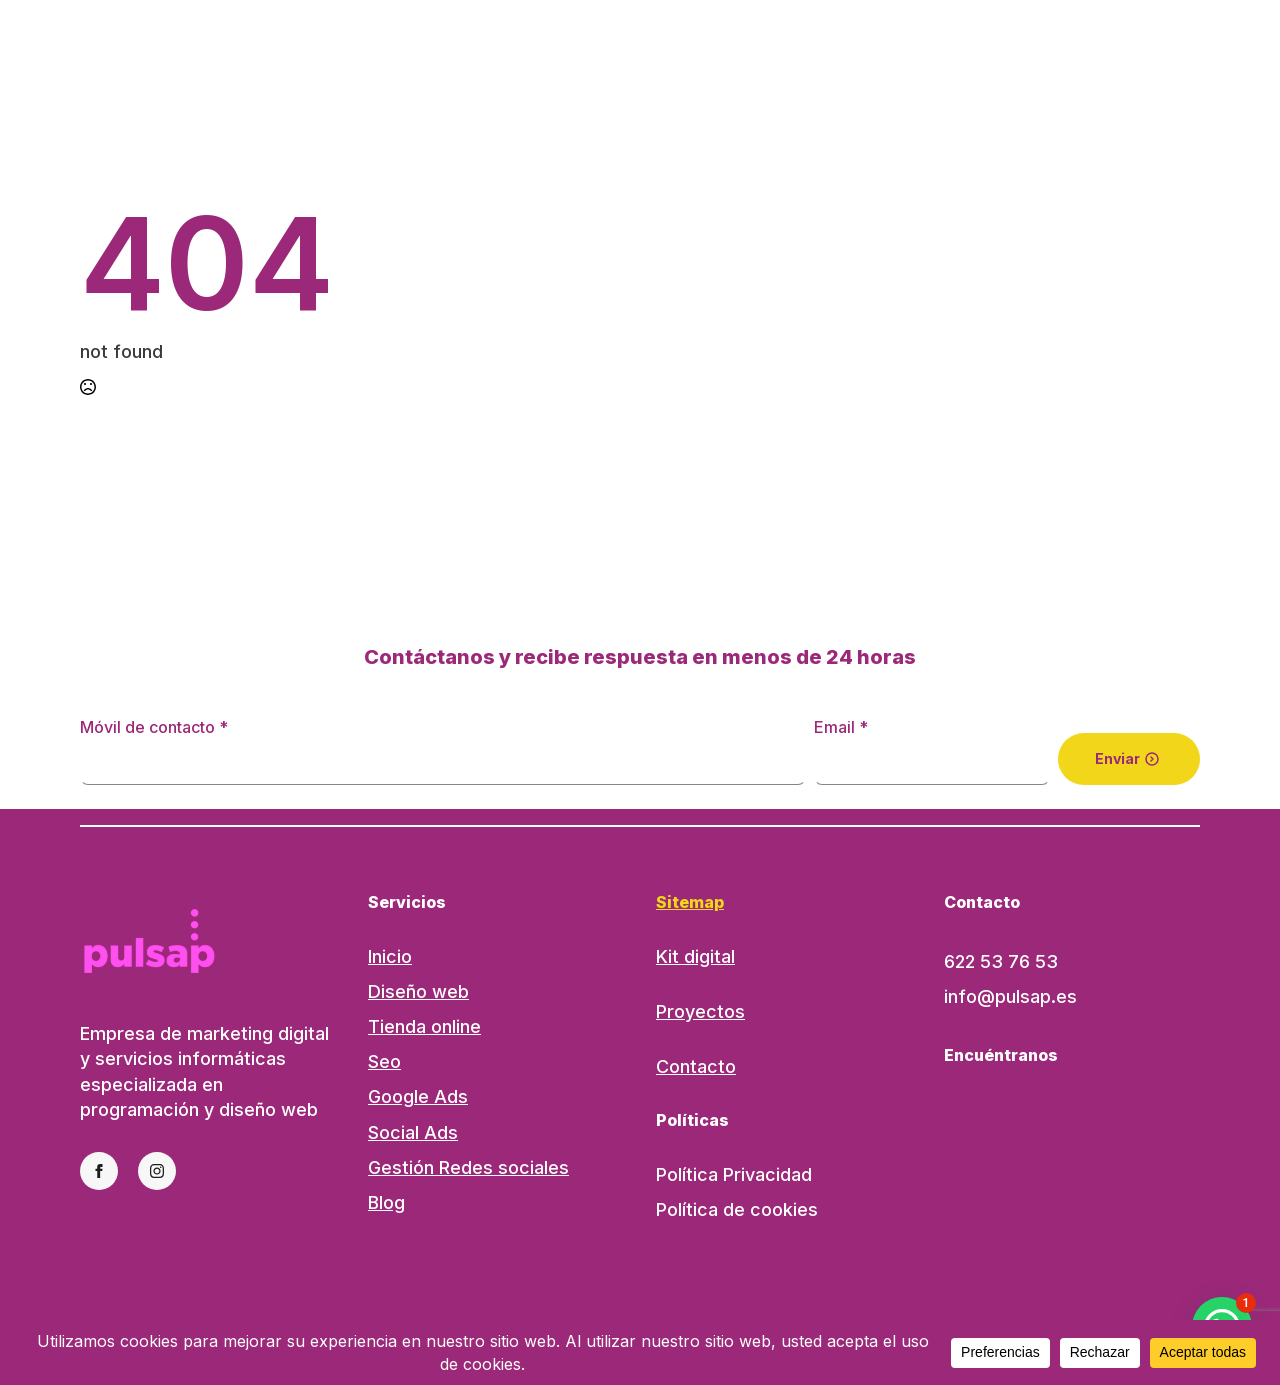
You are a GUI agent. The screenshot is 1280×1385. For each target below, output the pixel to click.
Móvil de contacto (154, 727)
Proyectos (700, 1011)
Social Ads (413, 1132)
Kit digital (695, 956)
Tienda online (424, 1026)
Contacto (696, 1066)
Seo (384, 1061)
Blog (386, 1202)
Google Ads (418, 1096)
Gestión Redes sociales (468, 1167)
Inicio (390, 956)
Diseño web (418, 991)
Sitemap (690, 902)
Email (841, 727)
